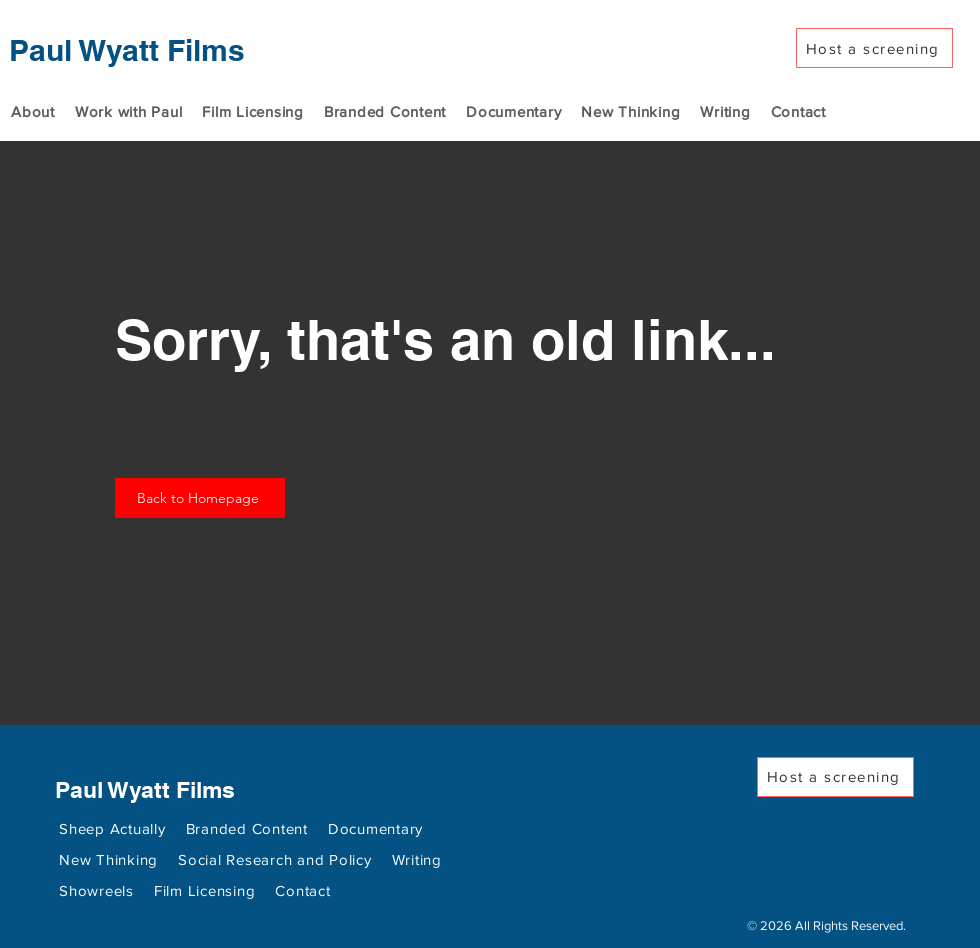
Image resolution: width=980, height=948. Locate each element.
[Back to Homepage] (200, 498)
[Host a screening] (874, 48)
